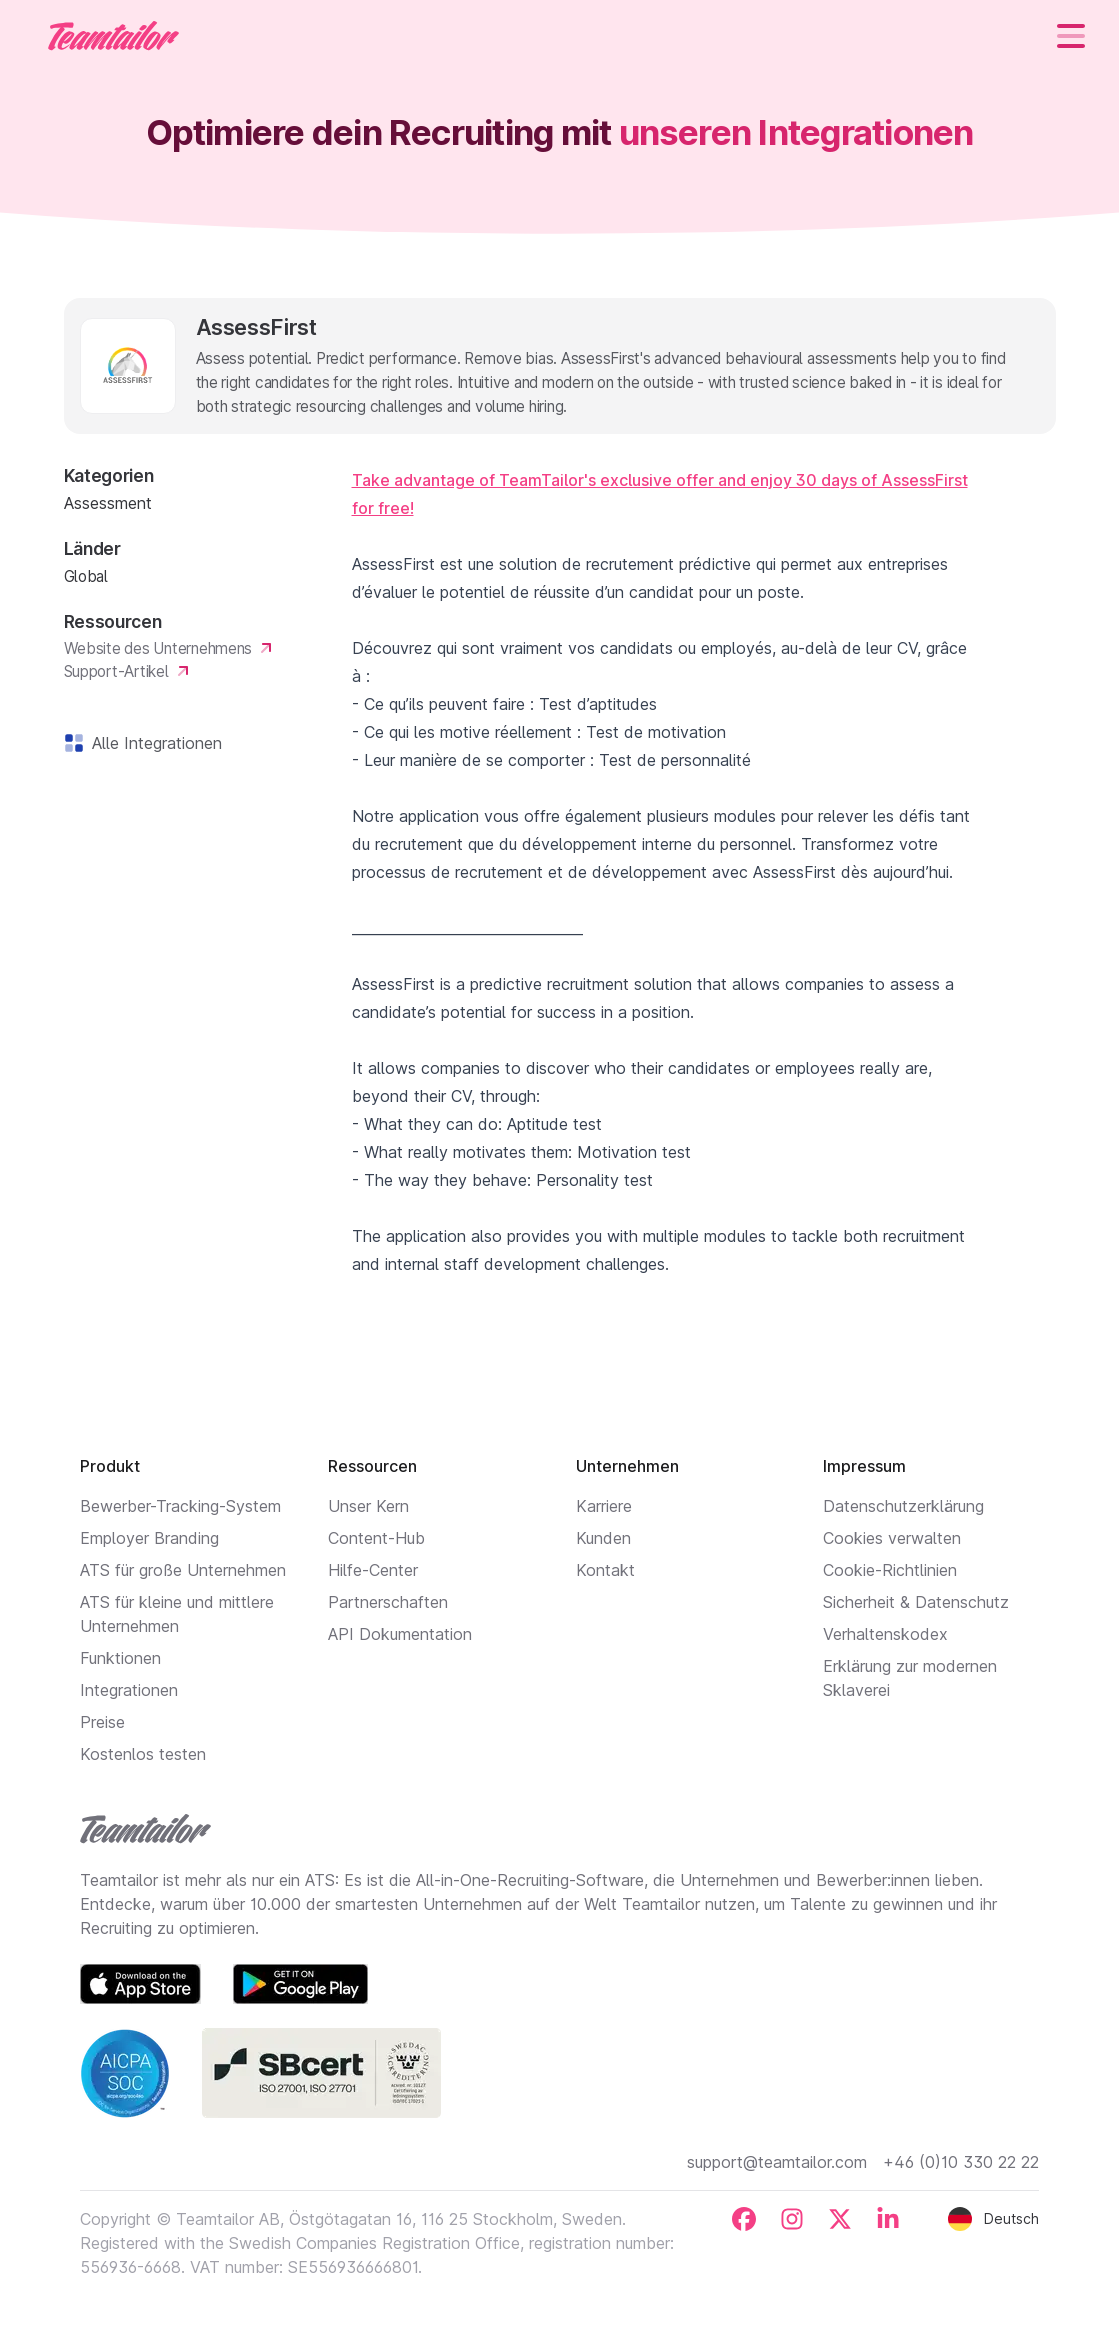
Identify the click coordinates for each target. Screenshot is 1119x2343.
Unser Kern (368, 1506)
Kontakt (605, 1570)
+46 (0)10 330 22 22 (961, 2162)
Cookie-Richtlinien (890, 1570)
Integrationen (129, 1690)
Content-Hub (376, 1538)
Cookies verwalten (892, 1538)
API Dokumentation (400, 1634)
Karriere (604, 1506)
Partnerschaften (388, 1602)
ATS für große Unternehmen (183, 1570)
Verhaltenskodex (885, 1634)
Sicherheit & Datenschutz (916, 1602)
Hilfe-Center (373, 1570)
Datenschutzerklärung (903, 1506)
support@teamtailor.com (777, 2162)
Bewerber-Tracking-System (180, 1506)
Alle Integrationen (153, 743)
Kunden (603, 1538)
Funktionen (120, 1658)
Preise (102, 1722)
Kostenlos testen (143, 1754)
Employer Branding (149, 1538)
